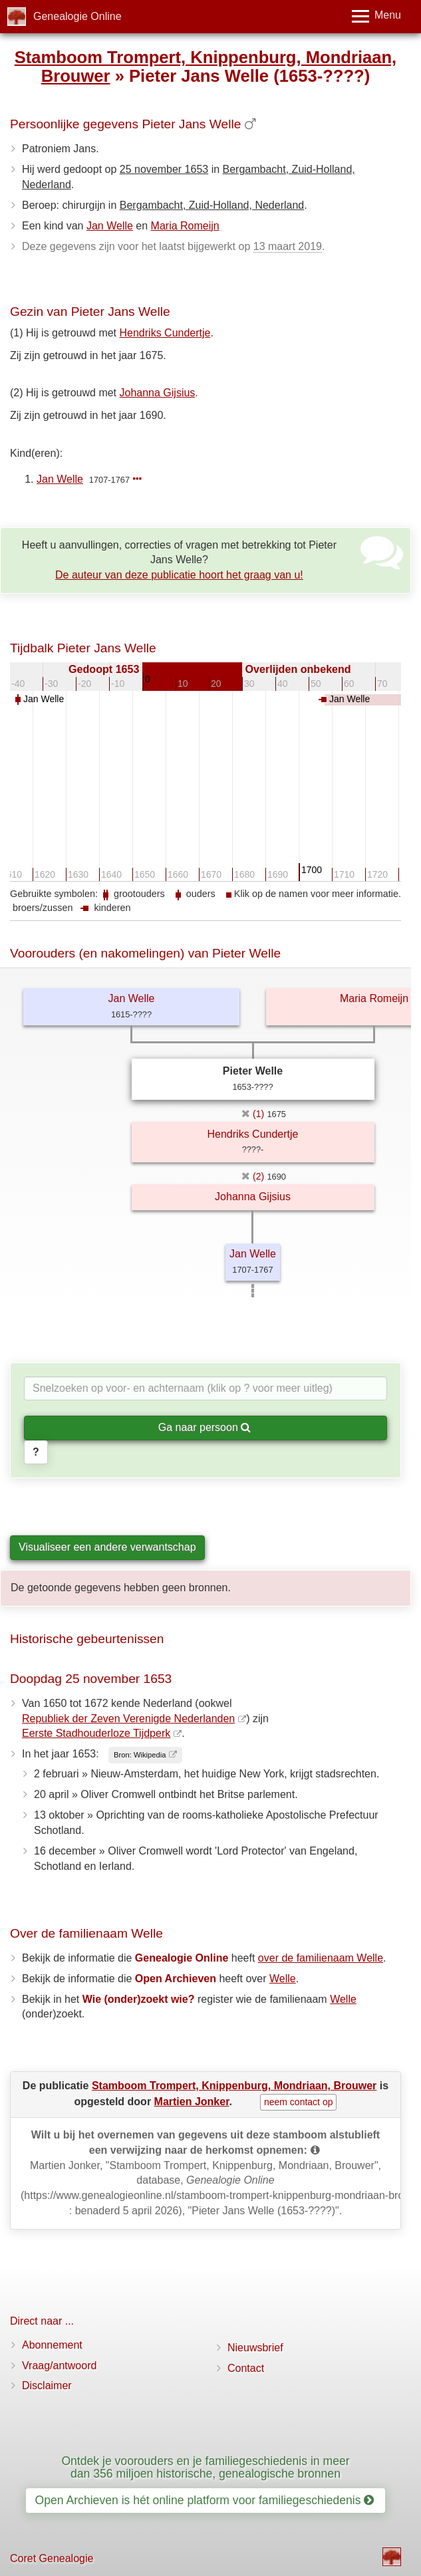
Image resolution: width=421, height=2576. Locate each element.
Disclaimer (47, 2385)
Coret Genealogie (51, 2558)
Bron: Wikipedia (140, 1755)
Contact (245, 2368)
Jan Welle (109, 225)
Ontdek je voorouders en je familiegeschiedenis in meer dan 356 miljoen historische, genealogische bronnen (205, 2467)
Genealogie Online (77, 16)
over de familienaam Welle (320, 1958)
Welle (282, 1978)
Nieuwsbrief (255, 2347)
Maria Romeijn (185, 225)
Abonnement (52, 2345)
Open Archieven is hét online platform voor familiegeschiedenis (204, 2500)
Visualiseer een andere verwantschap (107, 1547)
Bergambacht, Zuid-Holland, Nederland (212, 205)
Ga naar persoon (204, 1427)
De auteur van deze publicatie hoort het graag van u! (179, 574)
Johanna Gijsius (158, 392)
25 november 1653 (164, 169)
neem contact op (298, 2102)
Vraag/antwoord (59, 2365)
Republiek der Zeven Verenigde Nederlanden (128, 1718)
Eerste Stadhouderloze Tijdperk (96, 1733)
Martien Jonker (191, 2101)
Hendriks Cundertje (165, 332)
